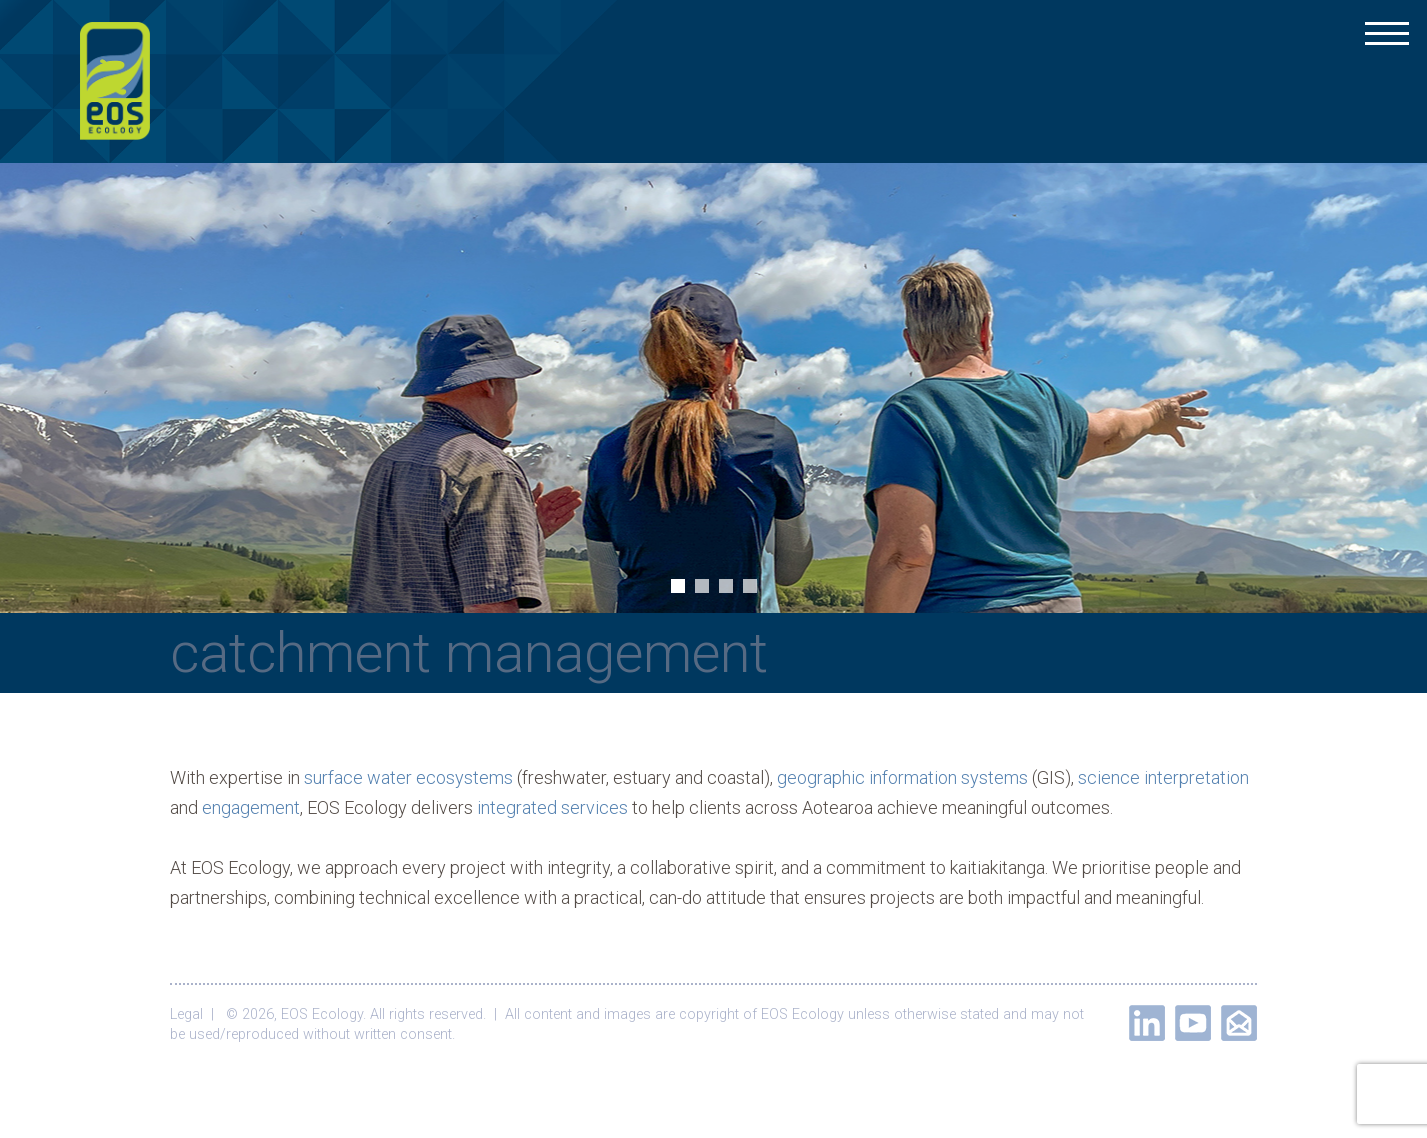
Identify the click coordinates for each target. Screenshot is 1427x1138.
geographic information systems (902, 777)
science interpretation (1163, 777)
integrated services (552, 807)
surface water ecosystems (408, 777)
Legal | (196, 1014)
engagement (251, 807)
